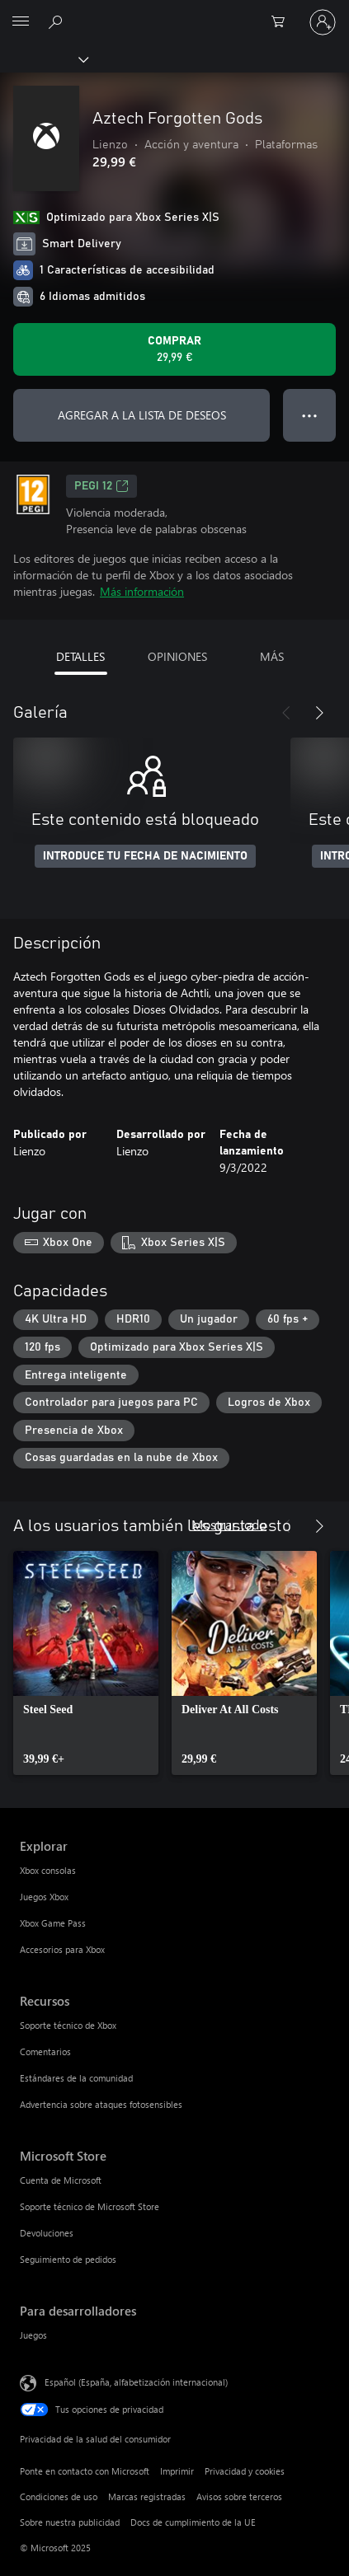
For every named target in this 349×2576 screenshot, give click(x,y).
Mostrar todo (228, 1524)
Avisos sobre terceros (239, 2496)
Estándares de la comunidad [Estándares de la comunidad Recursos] (76, 2078)
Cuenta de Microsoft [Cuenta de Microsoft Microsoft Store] (60, 2180)
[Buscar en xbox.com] (58, 21)
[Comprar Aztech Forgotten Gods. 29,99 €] (174, 349)
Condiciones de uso (58, 2496)
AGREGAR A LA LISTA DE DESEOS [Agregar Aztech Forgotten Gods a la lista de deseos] (142, 415)
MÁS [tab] (272, 656)
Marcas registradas (147, 2496)
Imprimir (177, 2471)
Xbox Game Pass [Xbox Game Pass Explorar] (53, 1923)
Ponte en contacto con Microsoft (84, 2471)
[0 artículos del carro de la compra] (283, 22)
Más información (142, 591)
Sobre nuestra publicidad (70, 2522)
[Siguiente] (319, 712)
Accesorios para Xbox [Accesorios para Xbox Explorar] (62, 1949)
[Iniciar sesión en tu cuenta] (322, 22)
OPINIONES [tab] (177, 656)
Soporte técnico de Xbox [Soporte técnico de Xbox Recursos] (68, 2025)
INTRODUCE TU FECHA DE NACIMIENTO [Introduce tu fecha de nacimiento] (145, 856)
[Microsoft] (174, 12)
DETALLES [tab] (80, 656)
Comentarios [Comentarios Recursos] (45, 2051)
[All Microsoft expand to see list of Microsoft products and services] (20, 22)
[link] (85, 1663)
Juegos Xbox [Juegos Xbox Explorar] (44, 1896)
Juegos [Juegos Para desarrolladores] (33, 2335)
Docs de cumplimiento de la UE (193, 2522)
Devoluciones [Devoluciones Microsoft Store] (46, 2232)
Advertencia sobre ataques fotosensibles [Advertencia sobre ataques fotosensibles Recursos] (101, 2104)
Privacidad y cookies (245, 2471)
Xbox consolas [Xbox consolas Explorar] (48, 1870)
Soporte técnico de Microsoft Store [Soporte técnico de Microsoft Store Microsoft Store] (89, 2206)
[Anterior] (286, 712)
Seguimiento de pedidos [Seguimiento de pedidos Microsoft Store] (68, 2259)
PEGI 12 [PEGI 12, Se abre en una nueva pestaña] (101, 486)
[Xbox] (43, 58)
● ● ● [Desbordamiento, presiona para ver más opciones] (310, 414)
